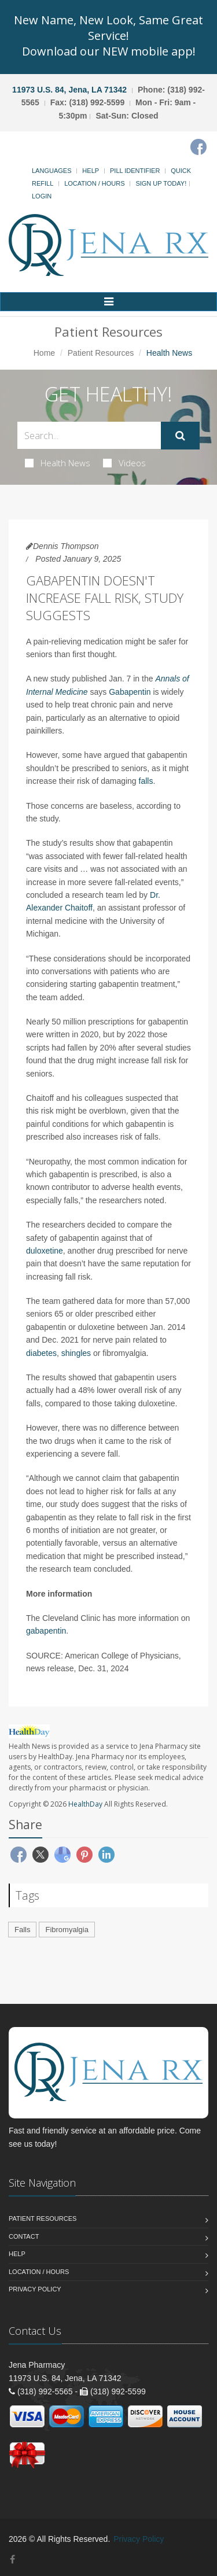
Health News (57, 463)
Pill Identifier (135, 170)
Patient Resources (101, 353)
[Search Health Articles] (89, 435)
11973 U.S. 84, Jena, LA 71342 (69, 89)
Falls (22, 1929)
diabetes (41, 1353)
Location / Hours (94, 183)
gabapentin (46, 1630)
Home (44, 353)
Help (90, 170)
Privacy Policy (35, 2289)
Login (42, 196)
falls (146, 781)
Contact (24, 2236)
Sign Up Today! (160, 183)
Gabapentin (129, 691)
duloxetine (44, 1250)
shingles (76, 1353)
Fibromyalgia (66, 1929)
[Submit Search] (180, 435)
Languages (51, 170)
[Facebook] (198, 147)
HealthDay (85, 1804)
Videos (124, 463)
